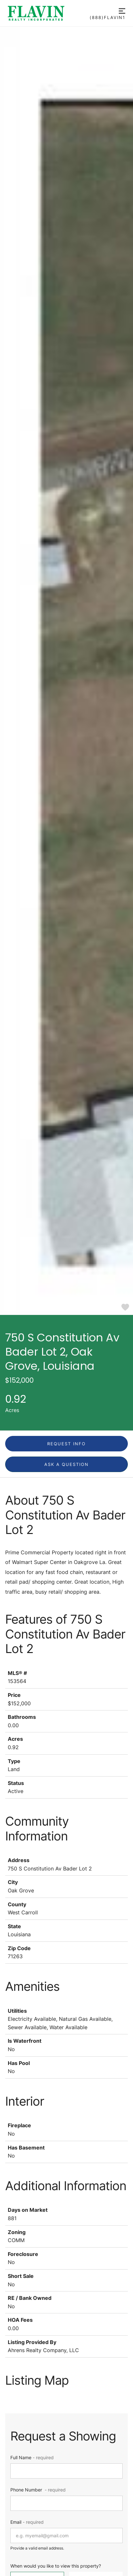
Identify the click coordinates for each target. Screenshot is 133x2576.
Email (27, 2522)
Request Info (66, 1443)
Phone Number (38, 2489)
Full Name (32, 2457)
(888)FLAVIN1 (107, 17)
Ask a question (66, 1464)
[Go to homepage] (49, 13)
